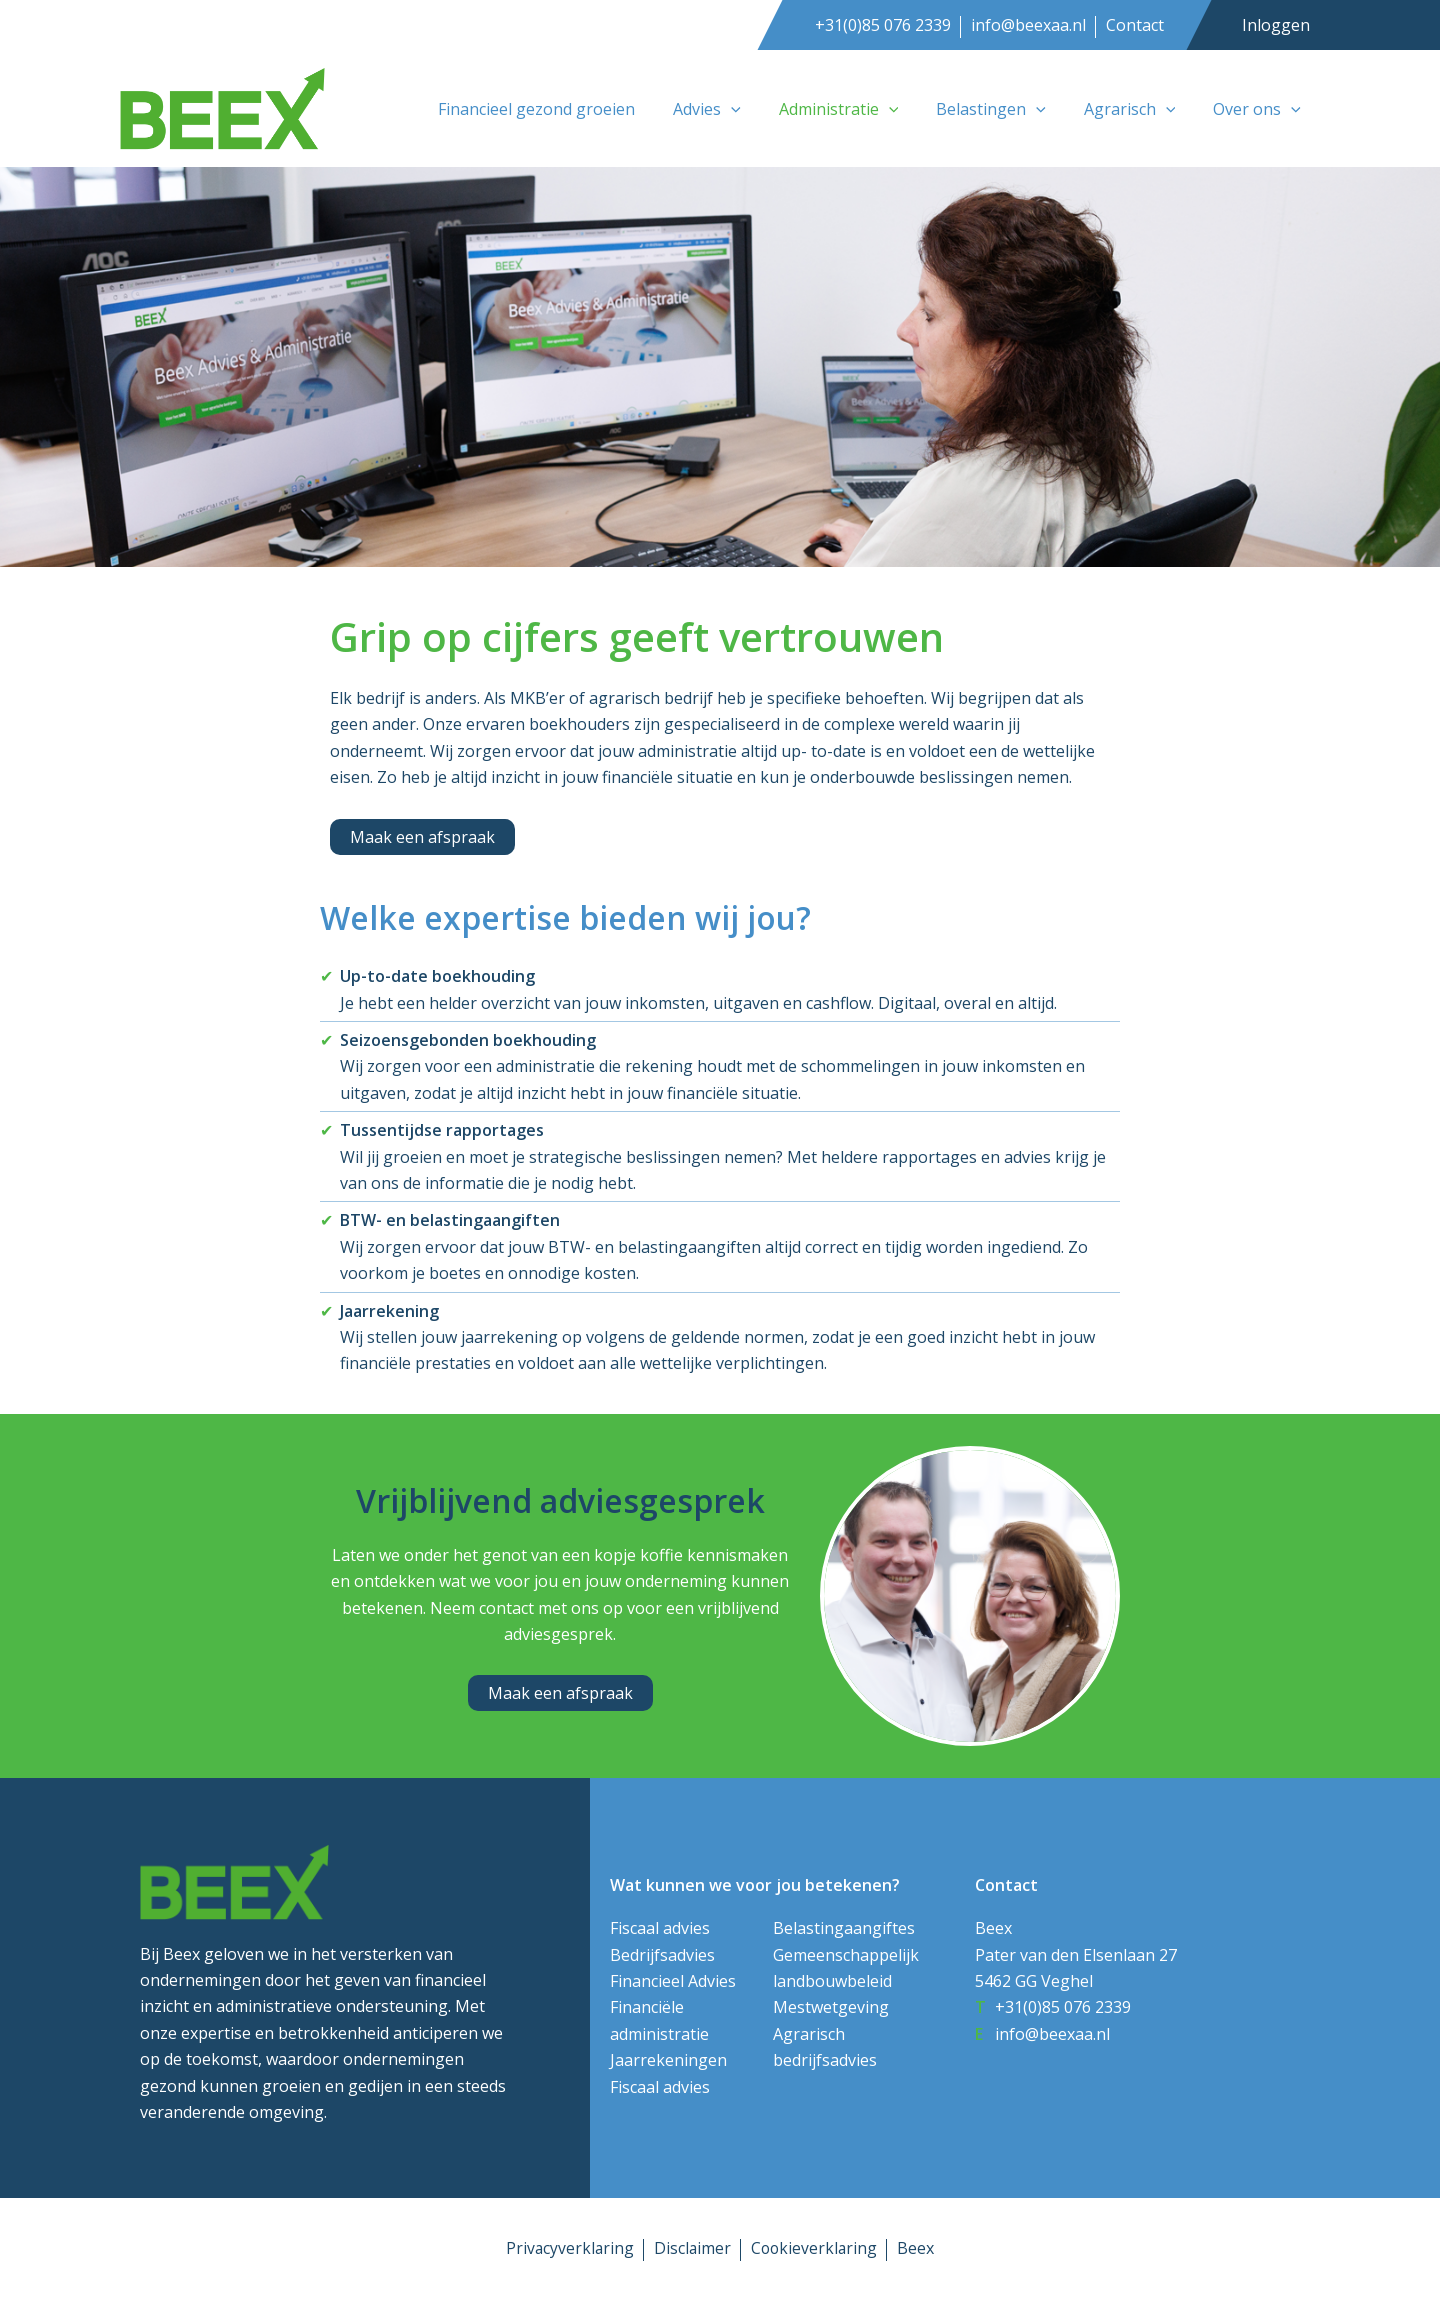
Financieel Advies (673, 1981)
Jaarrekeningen (668, 2060)
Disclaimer (692, 2248)
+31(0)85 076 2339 (883, 25)
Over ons (1260, 109)
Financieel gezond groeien (569, 109)
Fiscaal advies (660, 1928)
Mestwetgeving (831, 2007)
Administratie (860, 109)
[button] (758, 109)
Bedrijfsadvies (662, 1955)
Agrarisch (1139, 109)
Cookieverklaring (815, 2248)
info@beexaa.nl (1028, 25)
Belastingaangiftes (844, 1928)
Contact (1135, 25)
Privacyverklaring (568, 2248)
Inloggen (1276, 25)
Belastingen (1006, 109)
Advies (734, 109)
